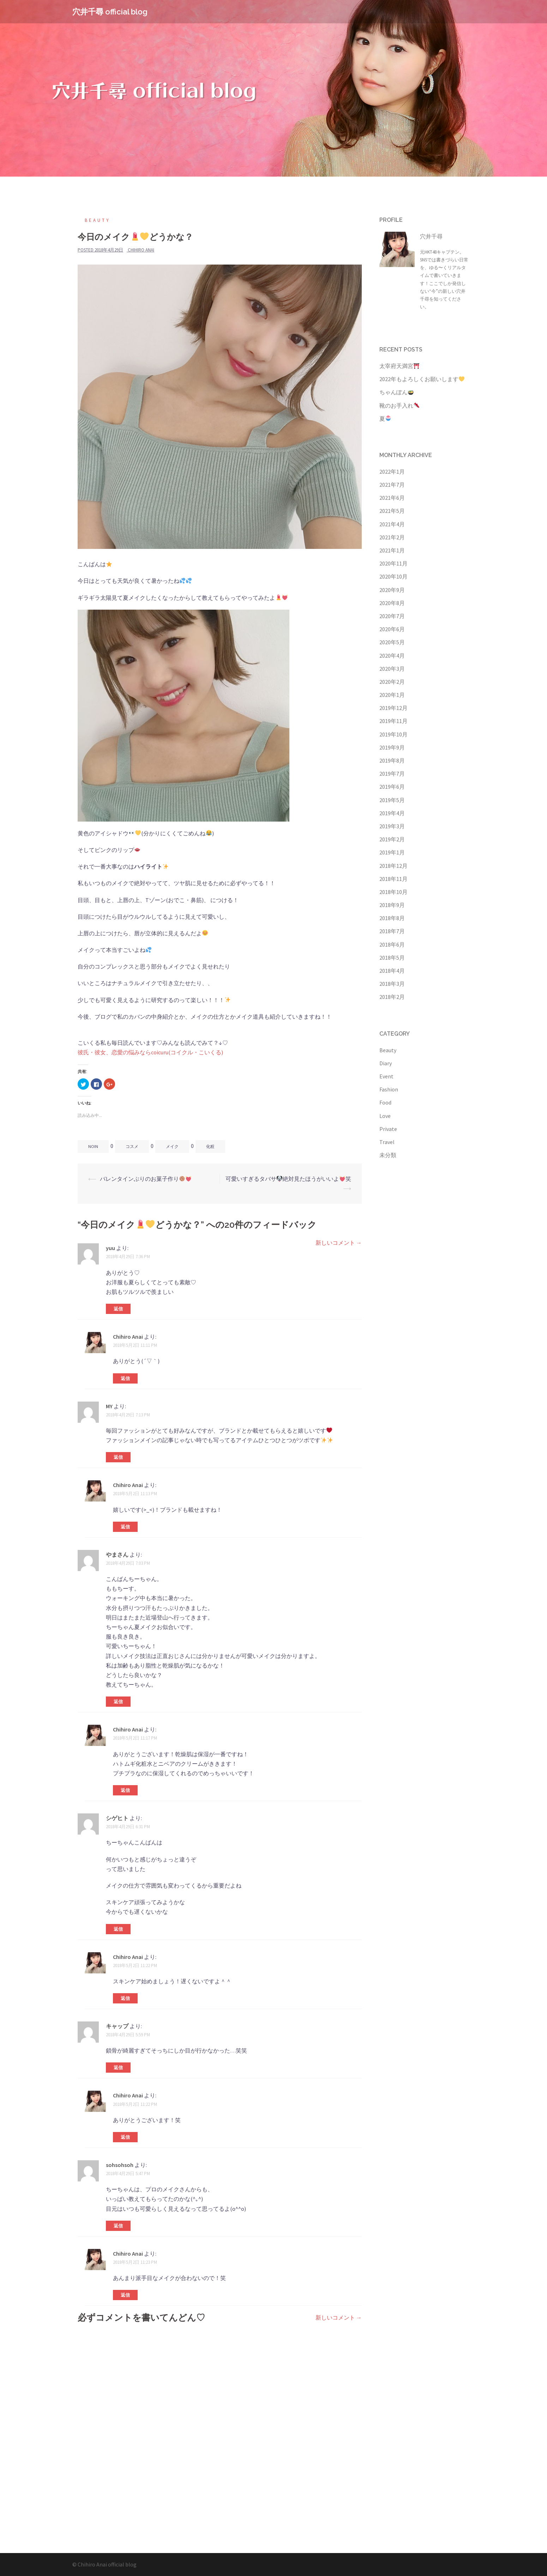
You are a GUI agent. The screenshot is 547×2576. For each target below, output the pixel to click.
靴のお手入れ (399, 405)
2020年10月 (393, 576)
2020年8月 (392, 602)
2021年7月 (392, 484)
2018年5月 (392, 957)
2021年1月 (392, 550)
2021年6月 (392, 497)
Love (385, 1115)
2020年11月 (393, 563)
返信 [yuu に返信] (118, 1309)
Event (386, 1076)
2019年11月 (393, 720)
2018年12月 (393, 865)
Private (388, 1128)
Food (385, 1102)
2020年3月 (392, 668)
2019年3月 (392, 826)
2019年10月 (393, 734)
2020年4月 (392, 655)
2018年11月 (393, 878)
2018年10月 (393, 891)
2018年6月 (392, 944)
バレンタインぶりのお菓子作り (145, 1178)
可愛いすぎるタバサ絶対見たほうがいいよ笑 (288, 1178)
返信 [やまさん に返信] (118, 1702)
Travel (387, 1141)
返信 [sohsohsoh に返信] (118, 2226)
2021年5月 (392, 510)
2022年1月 (392, 471)
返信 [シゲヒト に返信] (118, 1929)
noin (93, 1146)
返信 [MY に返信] (118, 1457)
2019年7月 (392, 773)
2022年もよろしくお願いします (421, 379)
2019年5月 (392, 800)
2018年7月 (392, 931)
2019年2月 (392, 839)
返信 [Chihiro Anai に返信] (125, 1378)
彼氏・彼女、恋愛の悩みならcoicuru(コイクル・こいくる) (150, 1052)
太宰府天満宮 (399, 365)
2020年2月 (392, 681)
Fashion (388, 1089)
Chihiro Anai (141, 250)
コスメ (132, 1146)
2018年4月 (392, 970)
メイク (172, 1146)
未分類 (387, 1155)
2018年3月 (392, 983)
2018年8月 (392, 918)
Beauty (97, 220)
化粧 (210, 1146)
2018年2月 (392, 996)
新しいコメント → (338, 1242)
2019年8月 (392, 760)
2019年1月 (392, 852)
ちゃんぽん (396, 392)
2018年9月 (392, 904)
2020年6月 (392, 629)
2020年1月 (392, 694)
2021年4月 (392, 524)
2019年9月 (392, 747)
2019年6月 (392, 786)
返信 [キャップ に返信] (118, 2068)
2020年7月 (392, 616)
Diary (385, 1063)
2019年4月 (392, 813)
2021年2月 (392, 537)
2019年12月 (393, 707)
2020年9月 (392, 589)
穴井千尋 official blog (110, 11)
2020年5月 (392, 642)
